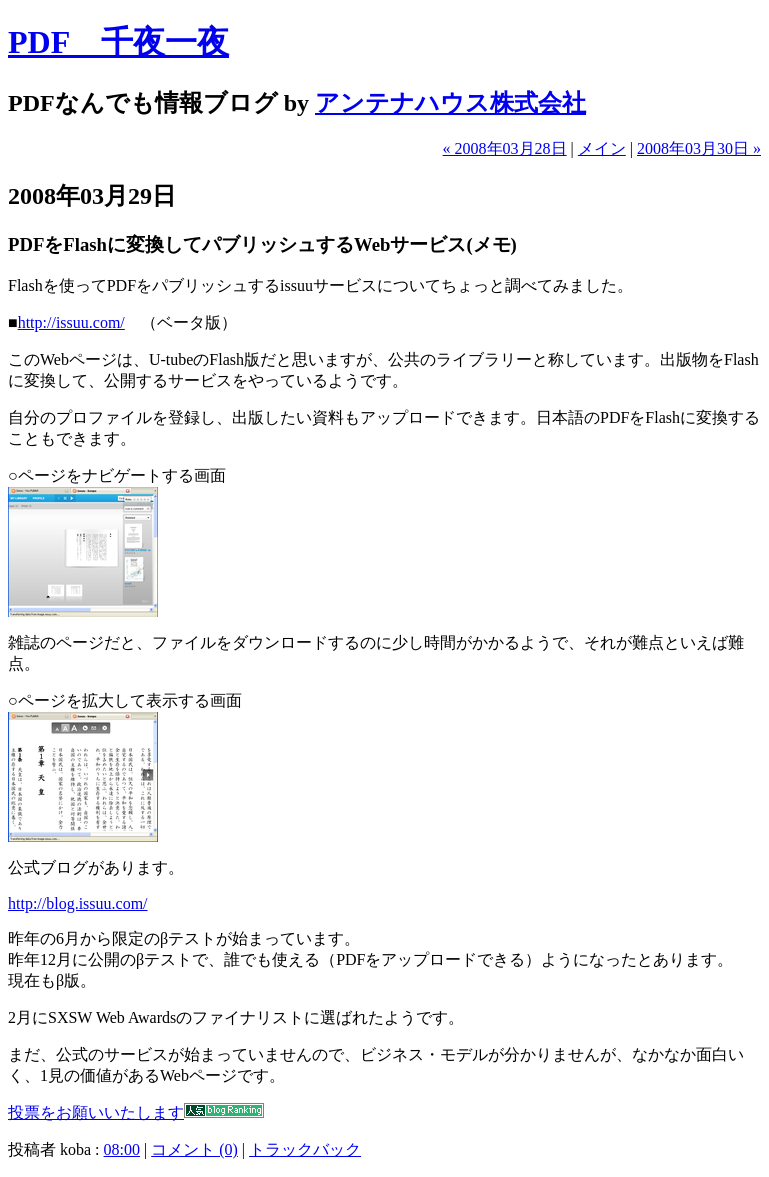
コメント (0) (194, 1149)
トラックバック (305, 1149)
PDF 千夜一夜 (118, 42)
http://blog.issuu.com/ (78, 903)
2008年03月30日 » (699, 148)
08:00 (122, 1149)
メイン (602, 148)
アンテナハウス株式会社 (450, 103)
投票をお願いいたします (96, 1112)
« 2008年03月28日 (505, 148)
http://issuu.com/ (71, 322)
